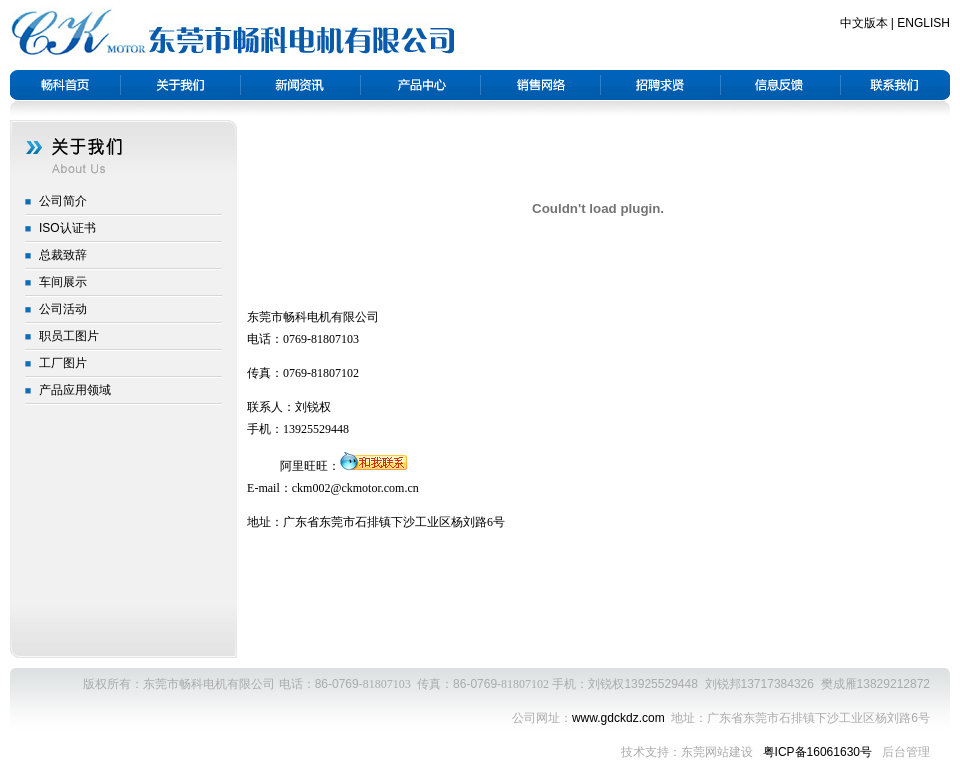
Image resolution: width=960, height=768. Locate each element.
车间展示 (63, 282)
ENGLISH (923, 23)
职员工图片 (69, 336)
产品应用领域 (75, 390)
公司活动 (63, 309)
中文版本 (864, 23)
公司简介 (63, 201)
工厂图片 (63, 363)
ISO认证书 (67, 228)
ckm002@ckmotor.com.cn (355, 488)
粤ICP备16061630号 (819, 752)
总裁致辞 (63, 255)
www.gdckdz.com (618, 718)
